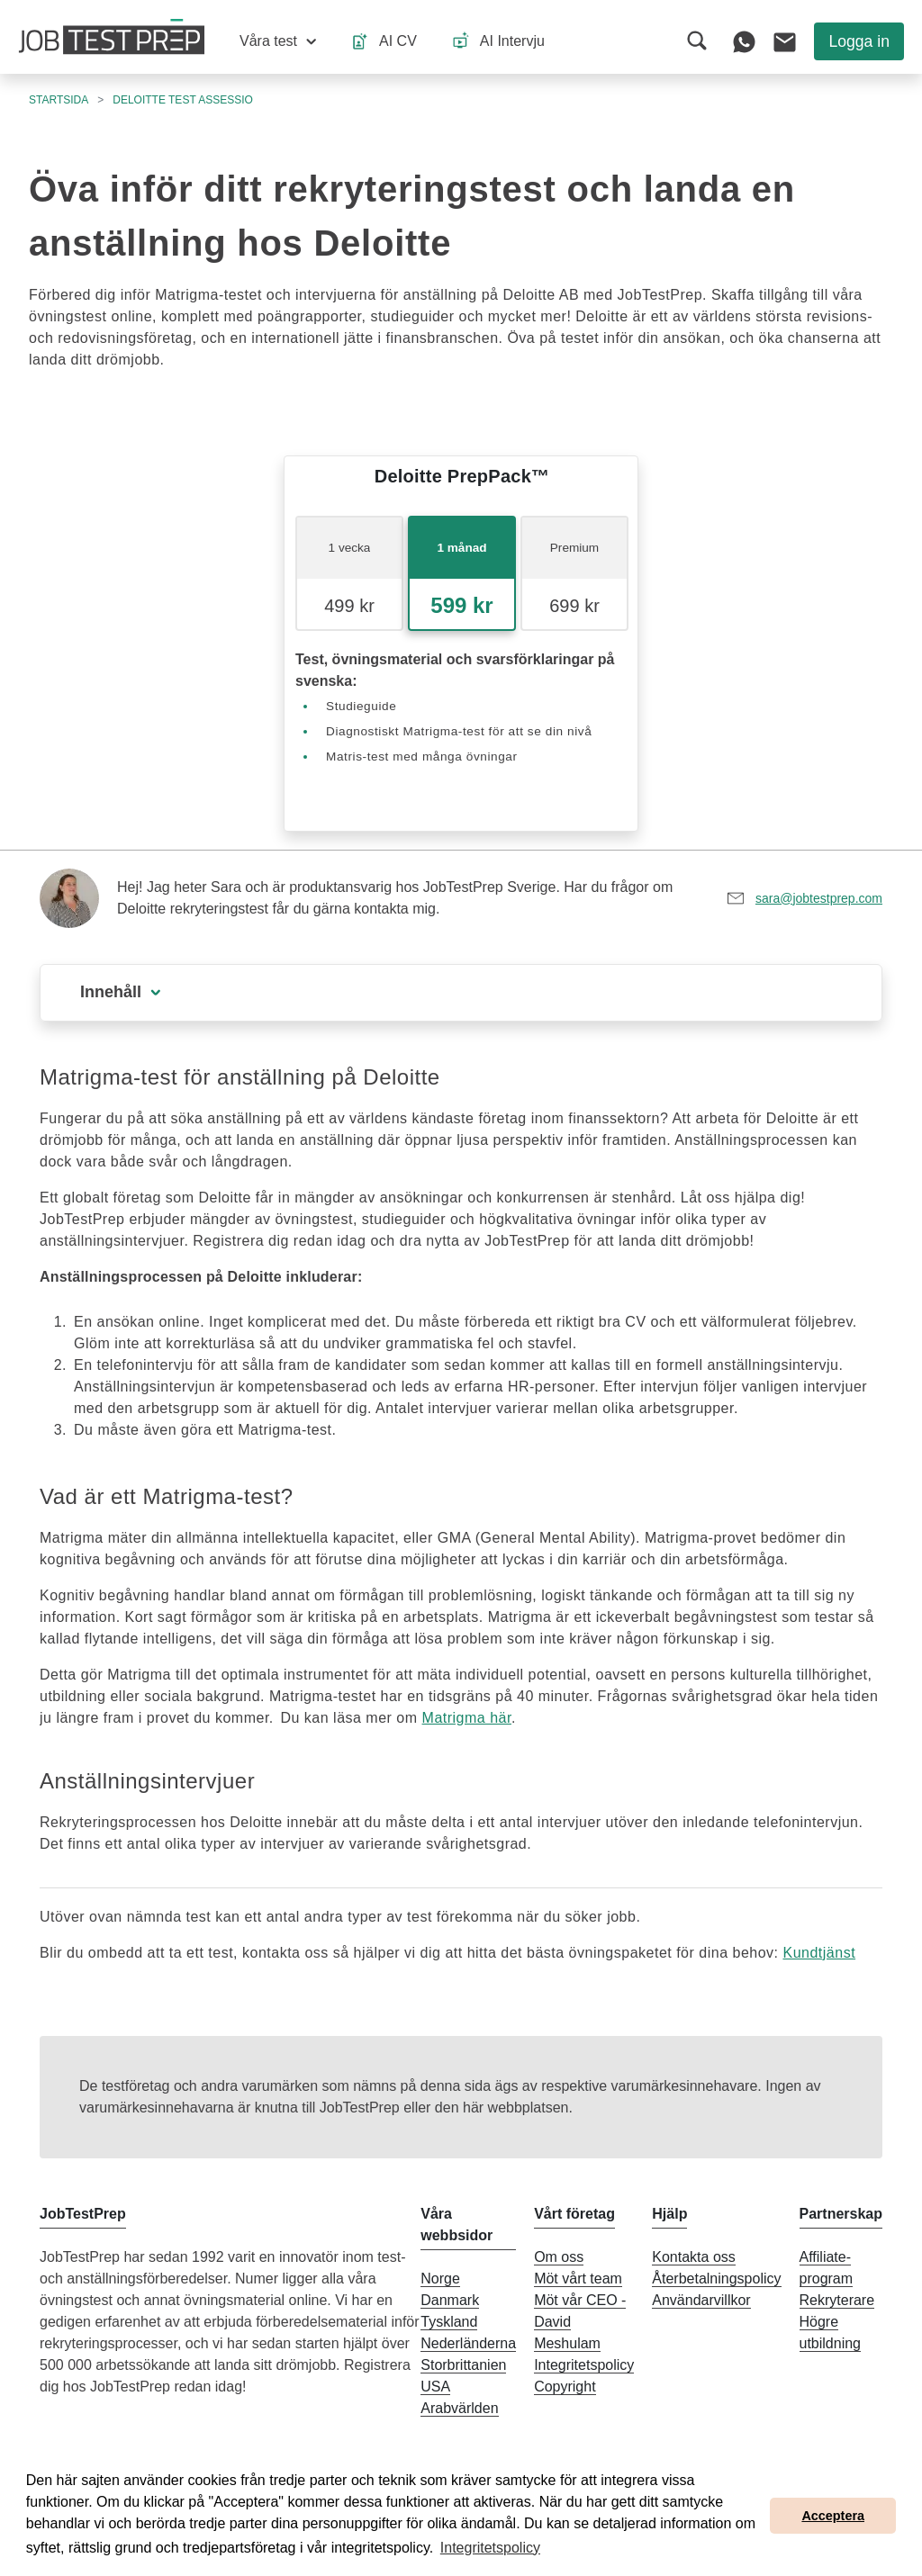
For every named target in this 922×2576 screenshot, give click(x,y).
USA (435, 2386)
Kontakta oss (694, 2257)
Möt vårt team (578, 2278)
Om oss (558, 2257)
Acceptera (832, 2515)
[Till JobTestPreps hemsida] (111, 37)
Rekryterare (837, 2300)
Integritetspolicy (584, 2365)
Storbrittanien (463, 2365)
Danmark (449, 2300)
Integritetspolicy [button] (490, 2547)
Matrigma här (466, 1717)
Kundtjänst (818, 1952)
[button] (277, 41)
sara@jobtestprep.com (818, 898)
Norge (440, 2278)
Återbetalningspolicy (716, 2278)
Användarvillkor (701, 2300)
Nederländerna (468, 2343)
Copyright (564, 2386)
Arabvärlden (459, 2408)
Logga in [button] (859, 41)
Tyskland (448, 2321)
